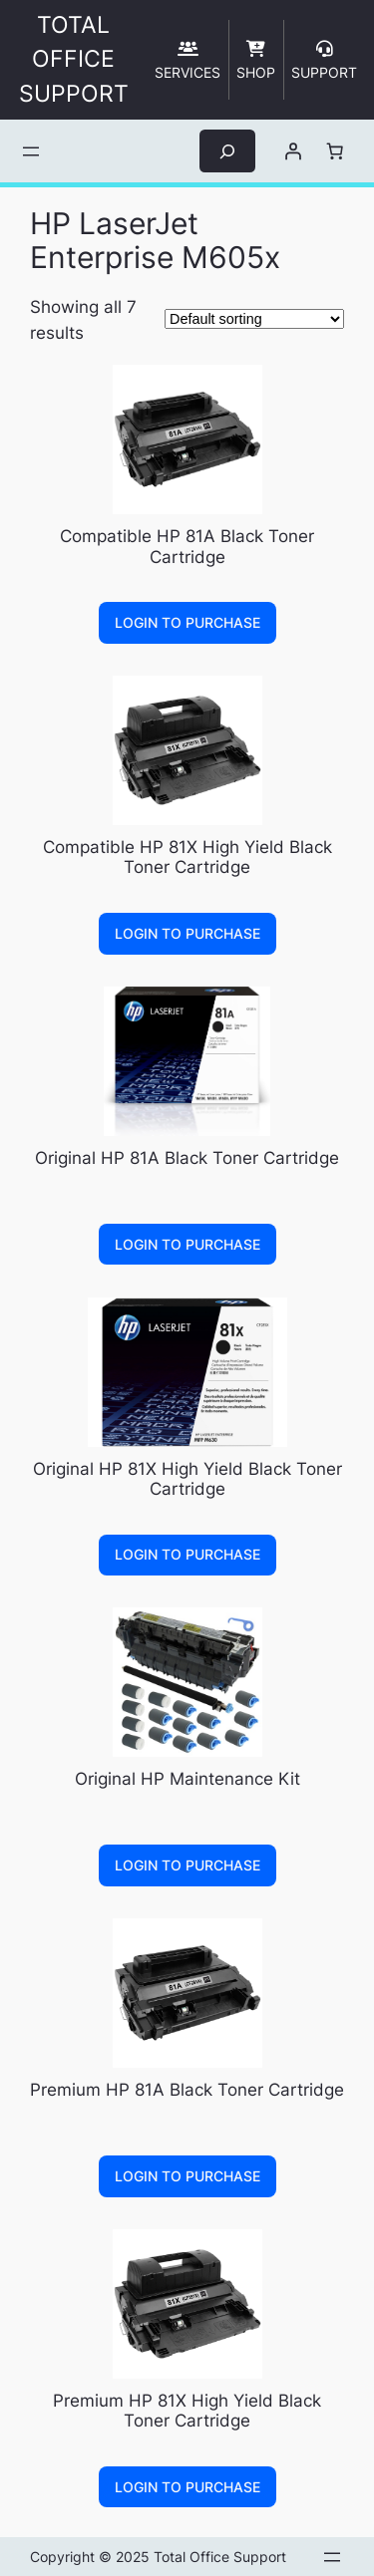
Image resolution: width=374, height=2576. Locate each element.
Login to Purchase (187, 622)
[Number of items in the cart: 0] (334, 151)
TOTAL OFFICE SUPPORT (74, 59)
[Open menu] (31, 151)
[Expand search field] (227, 151)
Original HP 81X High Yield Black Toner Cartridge (187, 1479)
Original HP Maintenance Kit (187, 1779)
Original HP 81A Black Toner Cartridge (187, 1158)
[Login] (292, 151)
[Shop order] (254, 319)
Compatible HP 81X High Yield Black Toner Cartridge (187, 857)
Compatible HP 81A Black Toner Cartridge (187, 546)
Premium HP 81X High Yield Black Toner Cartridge (187, 2411)
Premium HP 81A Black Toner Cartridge (187, 2090)
